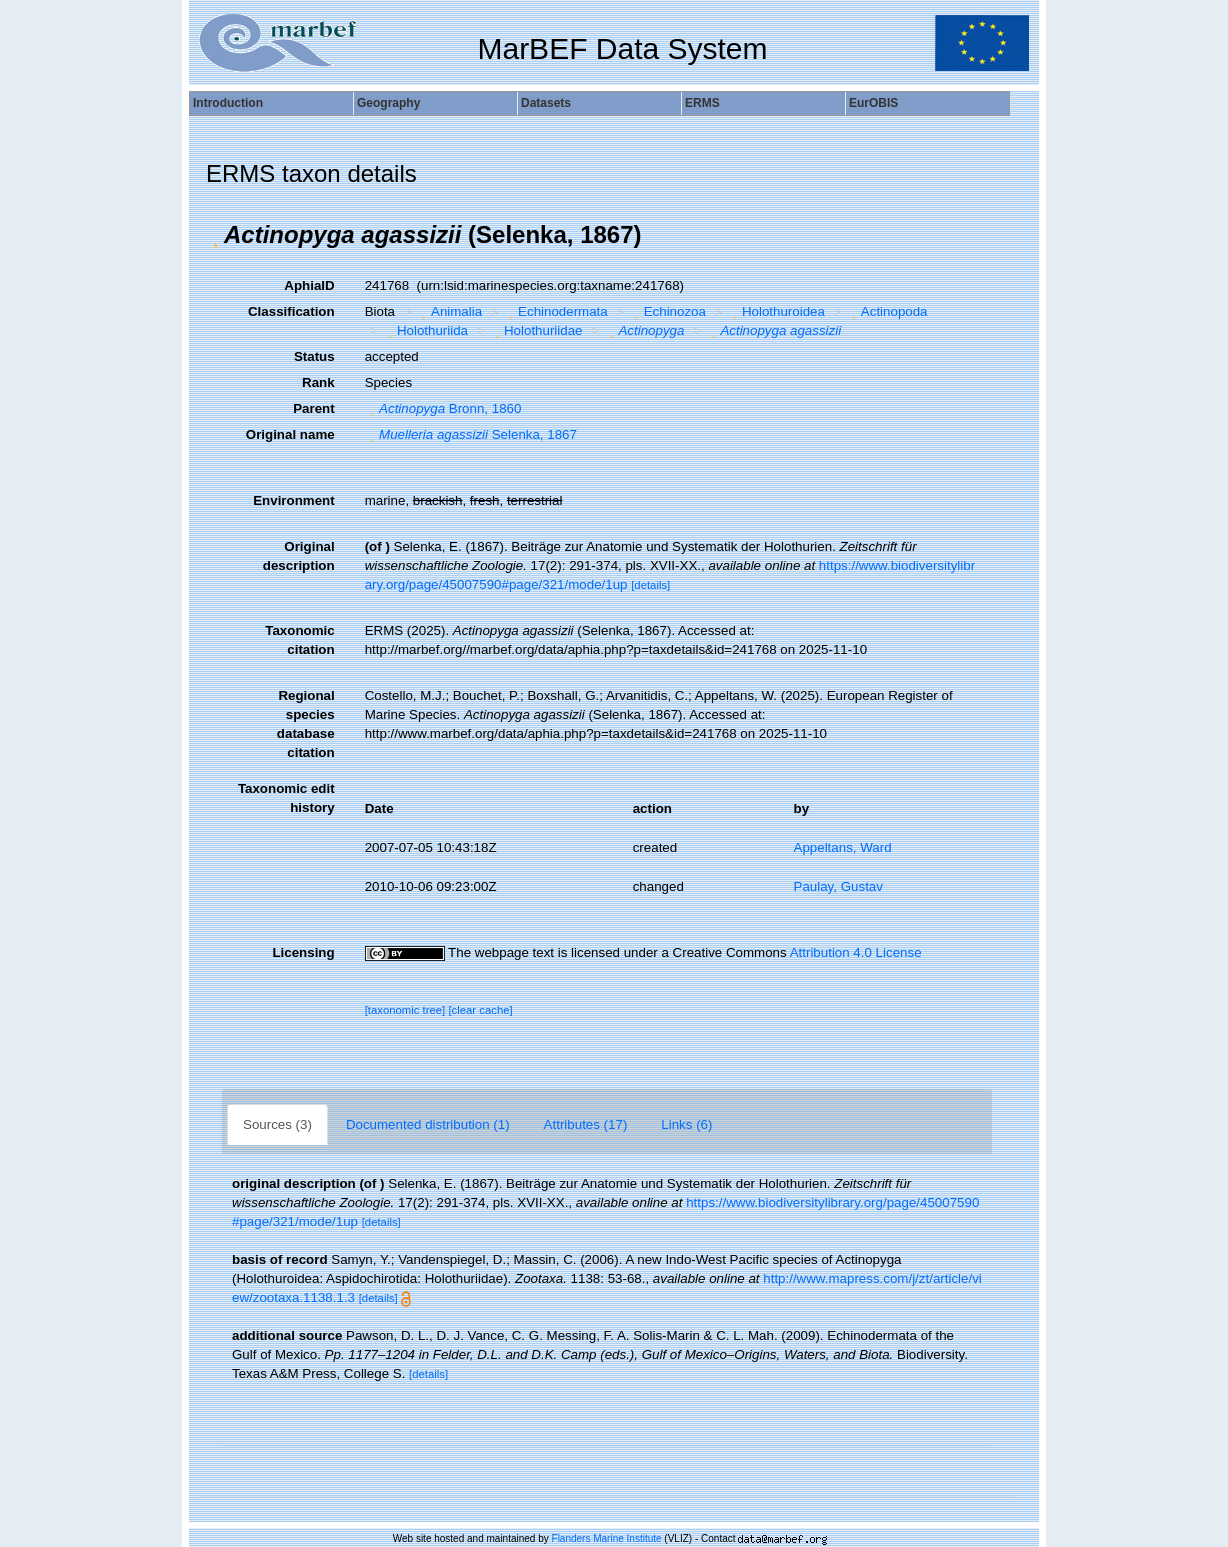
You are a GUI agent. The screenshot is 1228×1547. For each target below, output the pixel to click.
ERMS (702, 103)
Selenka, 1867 (471, 434)
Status (314, 356)
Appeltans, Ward (843, 847)
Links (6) (686, 1124)
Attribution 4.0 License (856, 952)
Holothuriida (425, 330)
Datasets (546, 103)
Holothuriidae (536, 330)
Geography (388, 103)
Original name (290, 434)
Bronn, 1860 (443, 408)
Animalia (450, 311)
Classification (291, 311)
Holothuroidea (775, 311)
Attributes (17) (586, 1124)
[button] (215, 235)
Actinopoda (886, 311)
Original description (299, 556)
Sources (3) (277, 1124)
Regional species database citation (306, 724)
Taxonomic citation (299, 640)
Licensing (303, 952)
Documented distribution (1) (428, 1124)
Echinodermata (556, 311)
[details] (650, 585)
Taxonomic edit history (286, 798)
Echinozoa (667, 311)
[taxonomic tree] (405, 1010)
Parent (313, 408)
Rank (318, 382)
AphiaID (309, 285)
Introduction (228, 103)
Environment (293, 500)
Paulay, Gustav (838, 886)
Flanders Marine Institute (607, 1538)
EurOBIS (873, 103)
